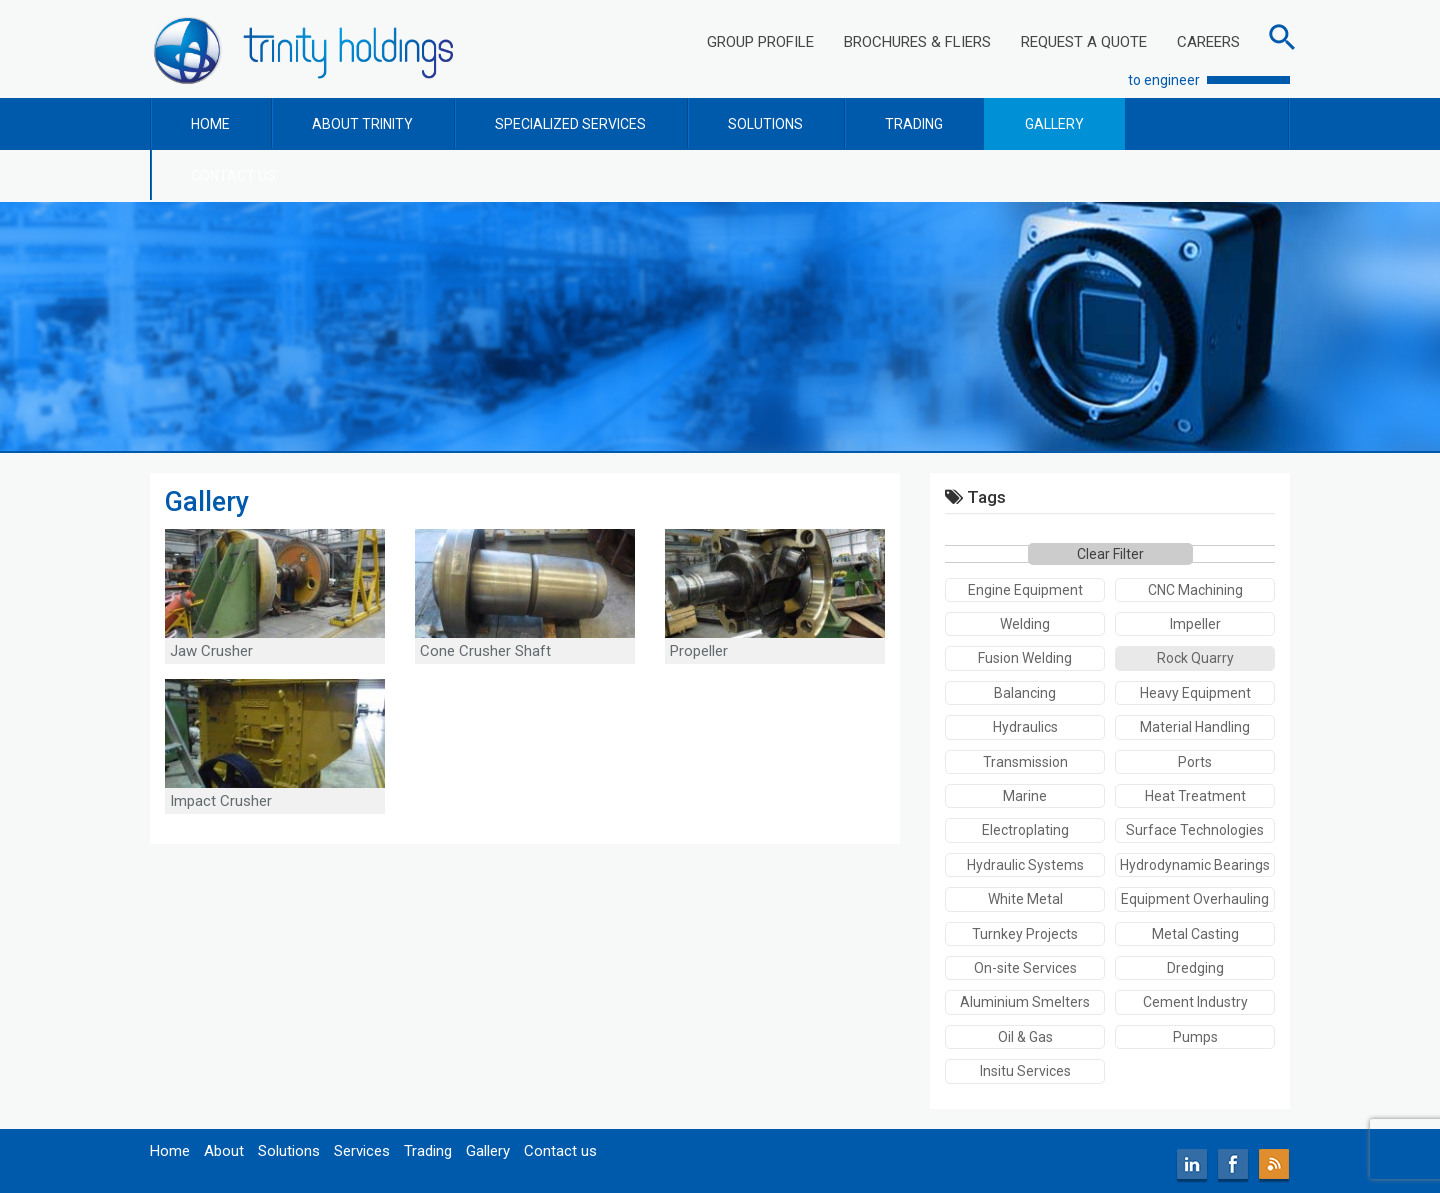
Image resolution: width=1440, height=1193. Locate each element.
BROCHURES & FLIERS (917, 42)
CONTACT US (233, 176)
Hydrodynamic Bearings (1195, 865)
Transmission (1025, 762)
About (224, 1151)
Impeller (1195, 624)
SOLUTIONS (765, 124)
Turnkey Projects (1025, 934)
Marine (1025, 796)
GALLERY (1054, 124)
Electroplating (1025, 830)
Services (362, 1151)
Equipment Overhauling (1195, 899)
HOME (210, 124)
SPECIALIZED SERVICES (570, 124)
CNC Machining (1195, 590)
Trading (428, 1151)
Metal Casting (1195, 934)
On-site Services (1025, 968)
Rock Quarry (1195, 658)
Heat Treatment (1195, 796)
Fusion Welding (1025, 658)
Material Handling (1195, 727)
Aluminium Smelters (1025, 1002)
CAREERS (1208, 42)
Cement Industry (1195, 1002)
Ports (1195, 762)
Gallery (488, 1151)
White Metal (1025, 899)
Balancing (1025, 693)
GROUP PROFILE (760, 42)
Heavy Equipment (1195, 693)
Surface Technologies (1195, 830)
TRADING (914, 124)
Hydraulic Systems (1025, 865)
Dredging (1195, 968)
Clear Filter (1110, 554)
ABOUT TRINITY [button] (362, 124)
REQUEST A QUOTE (1084, 42)
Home (170, 1151)
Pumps (1195, 1037)
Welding (1025, 624)
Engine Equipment (1025, 590)
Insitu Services (1025, 1071)
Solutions (289, 1151)
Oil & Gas (1025, 1037)
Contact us (560, 1151)
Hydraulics (1025, 727)
